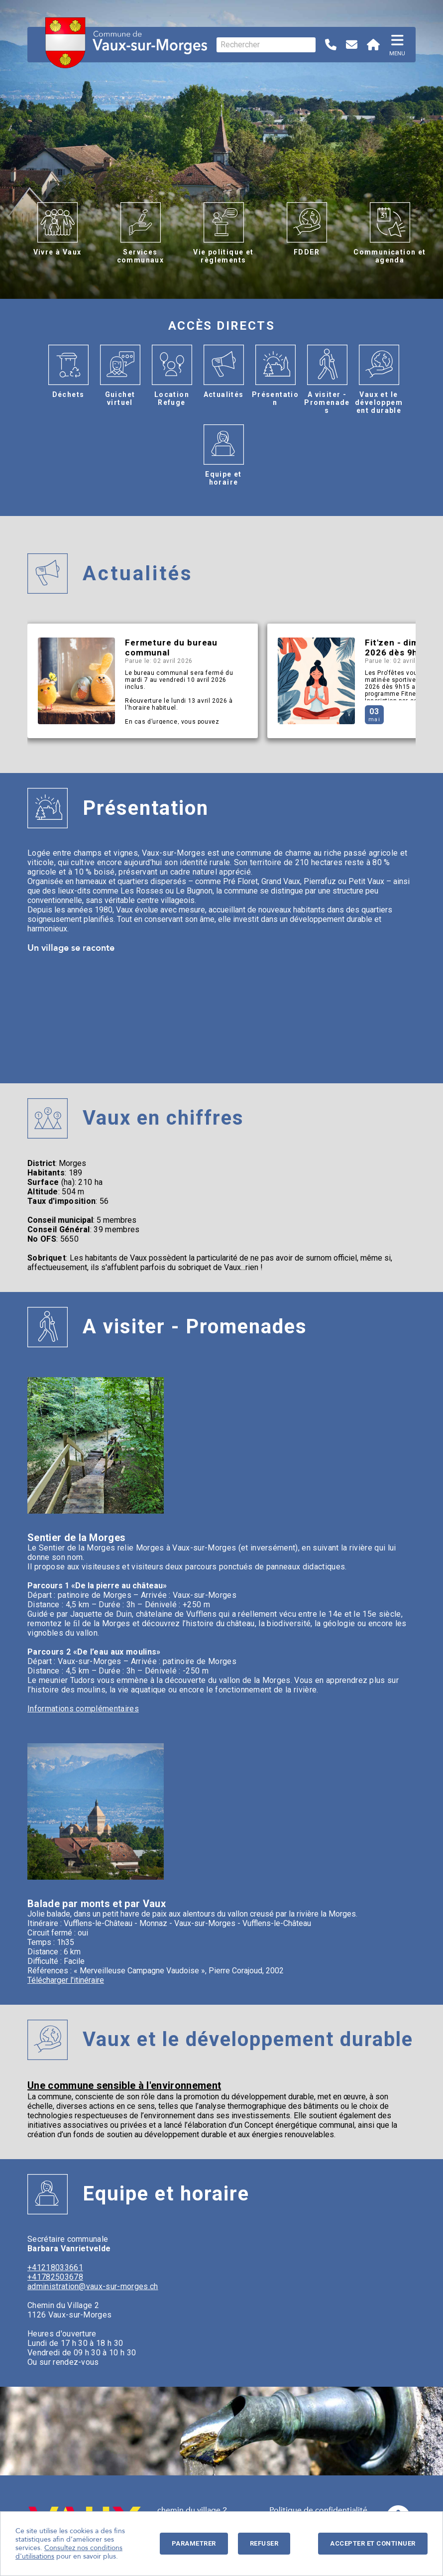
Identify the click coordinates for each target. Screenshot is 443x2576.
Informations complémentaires (83, 1708)
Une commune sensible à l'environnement (124, 2085)
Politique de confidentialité (318, 2510)
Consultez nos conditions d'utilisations (68, 2552)
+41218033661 (55, 2267)
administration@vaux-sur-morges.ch (92, 2286)
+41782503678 (55, 2277)
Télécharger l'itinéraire (65, 1980)
